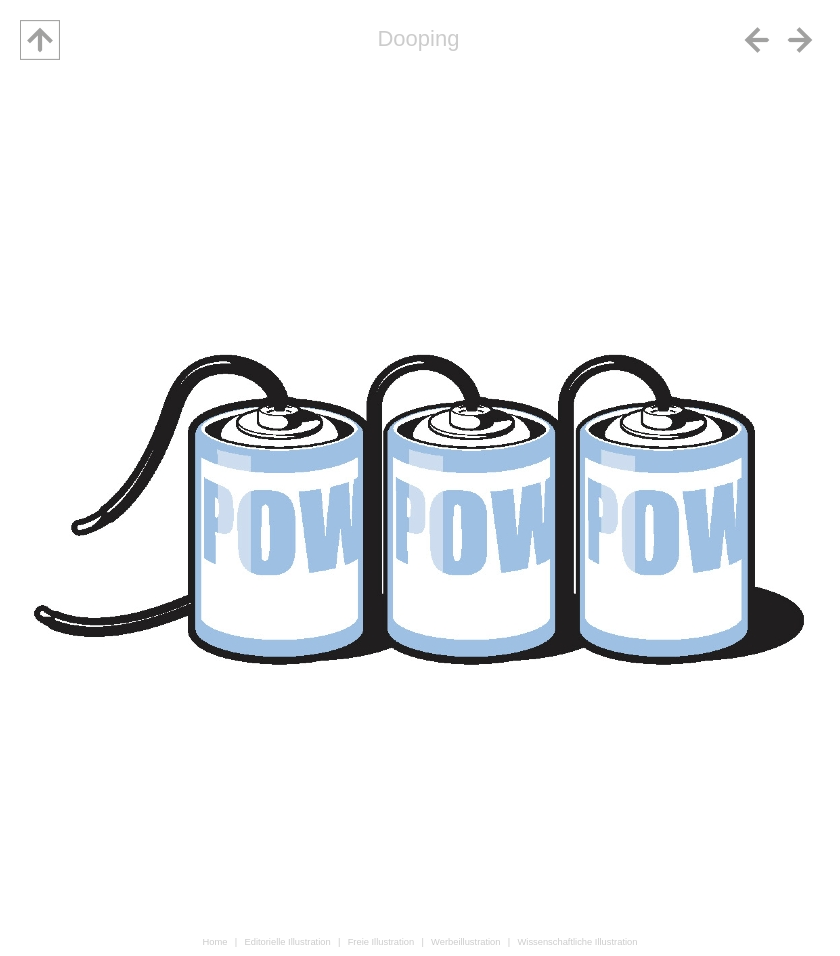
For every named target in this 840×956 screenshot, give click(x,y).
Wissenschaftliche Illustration (577, 942)
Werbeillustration (465, 942)
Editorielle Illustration (287, 942)
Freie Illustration (381, 942)
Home (215, 942)
